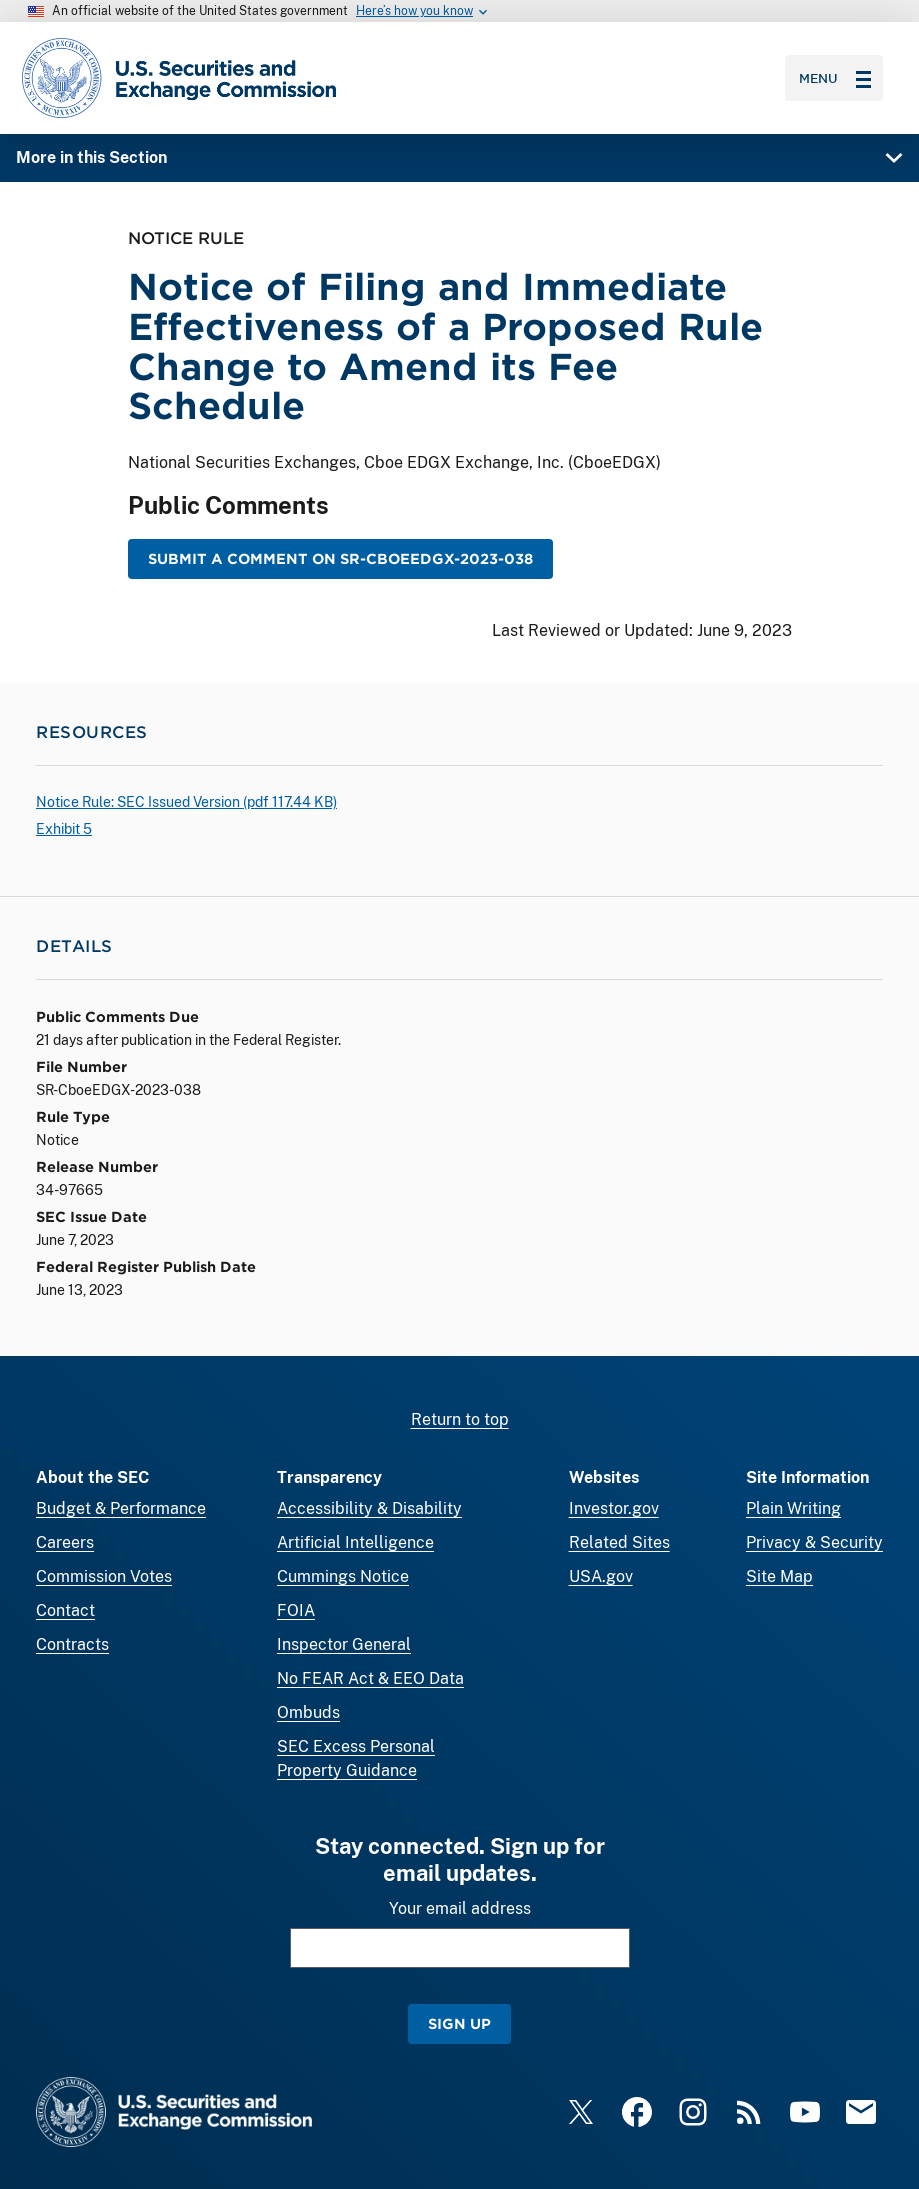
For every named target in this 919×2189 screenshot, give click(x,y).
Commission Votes (104, 1576)
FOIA (296, 1610)
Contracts (72, 1644)
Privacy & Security (814, 1542)
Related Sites (619, 1542)
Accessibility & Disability (369, 1508)
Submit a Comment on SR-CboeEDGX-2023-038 (340, 559)
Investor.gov (614, 1508)
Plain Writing (793, 1508)
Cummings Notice (343, 1576)
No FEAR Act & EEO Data (370, 1678)
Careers (65, 1542)
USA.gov (601, 1576)
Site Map (779, 1576)
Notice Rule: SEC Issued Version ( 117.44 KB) (186, 802)
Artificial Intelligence (355, 1542)
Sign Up (459, 2023)
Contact (65, 1610)
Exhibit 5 (64, 829)
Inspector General (344, 1644)
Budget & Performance (121, 1508)
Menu (835, 78)
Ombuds (308, 1712)
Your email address (460, 1908)
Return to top (460, 1419)
